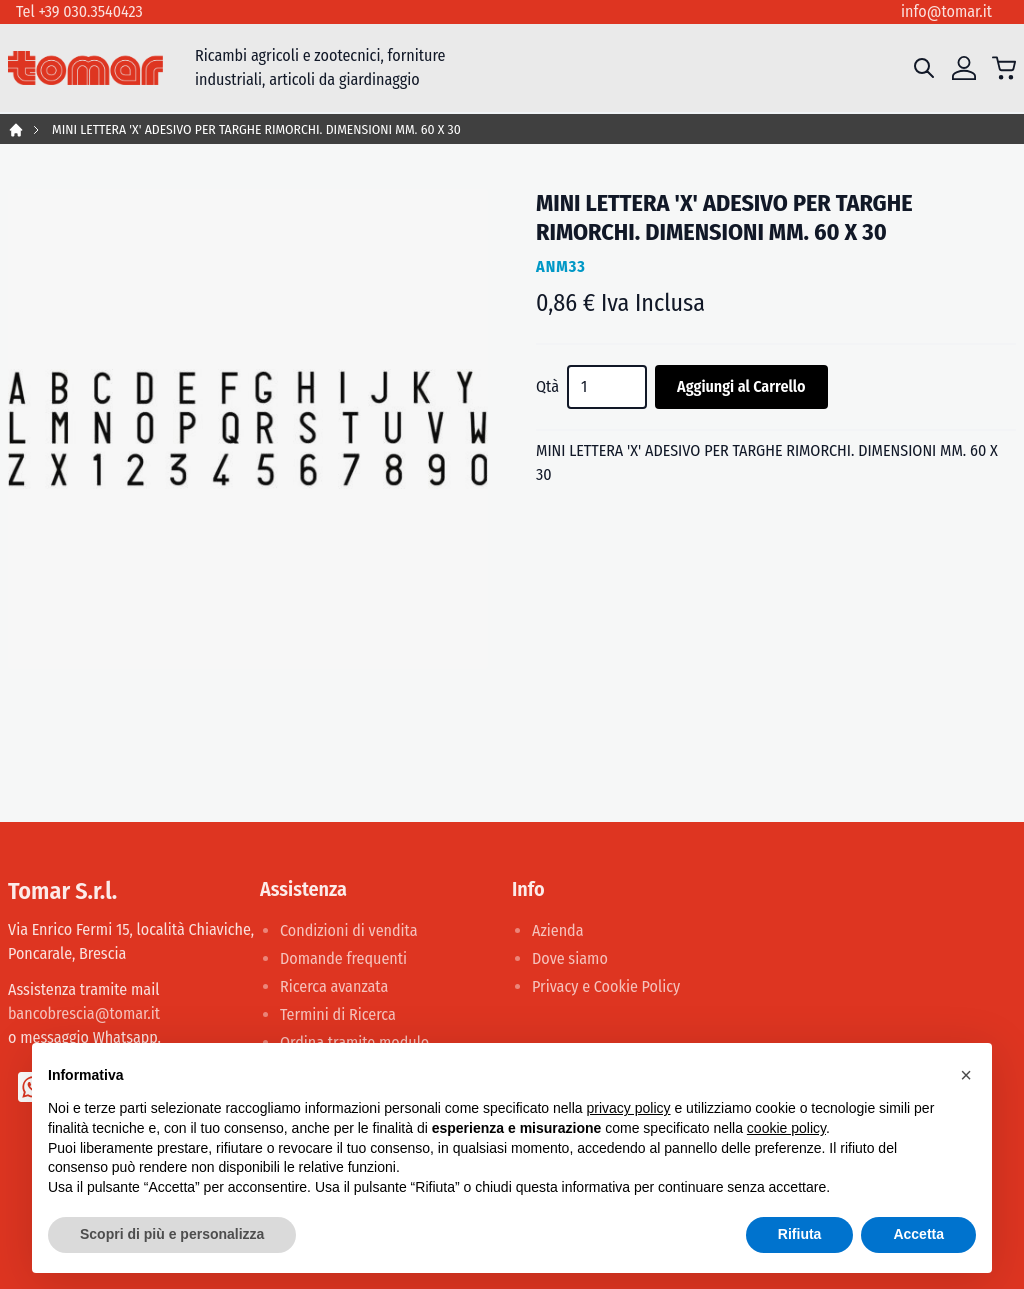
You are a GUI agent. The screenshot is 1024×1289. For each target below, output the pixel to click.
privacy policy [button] (629, 1108)
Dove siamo (570, 958)
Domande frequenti (343, 958)
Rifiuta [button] (800, 1234)
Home (16, 130)
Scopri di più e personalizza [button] (172, 1234)
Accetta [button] (918, 1234)
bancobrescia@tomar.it (84, 1013)
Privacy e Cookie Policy (606, 986)
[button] (966, 1075)
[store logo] (85, 68)
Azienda (558, 930)
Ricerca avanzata (334, 986)
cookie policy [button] (786, 1128)
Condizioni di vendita (349, 930)
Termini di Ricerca (338, 1014)
